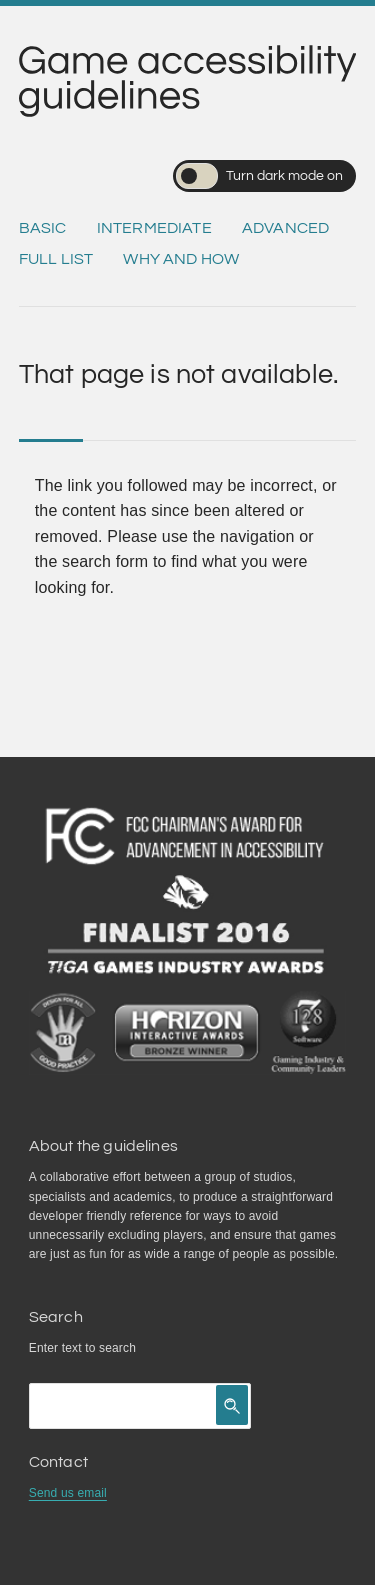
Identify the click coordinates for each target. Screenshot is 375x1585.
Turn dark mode (259, 176)
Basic (43, 228)
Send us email (68, 1493)
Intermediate (154, 228)
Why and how (181, 259)
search (117, 1348)
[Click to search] (232, 1405)
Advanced (285, 228)
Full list (56, 259)
